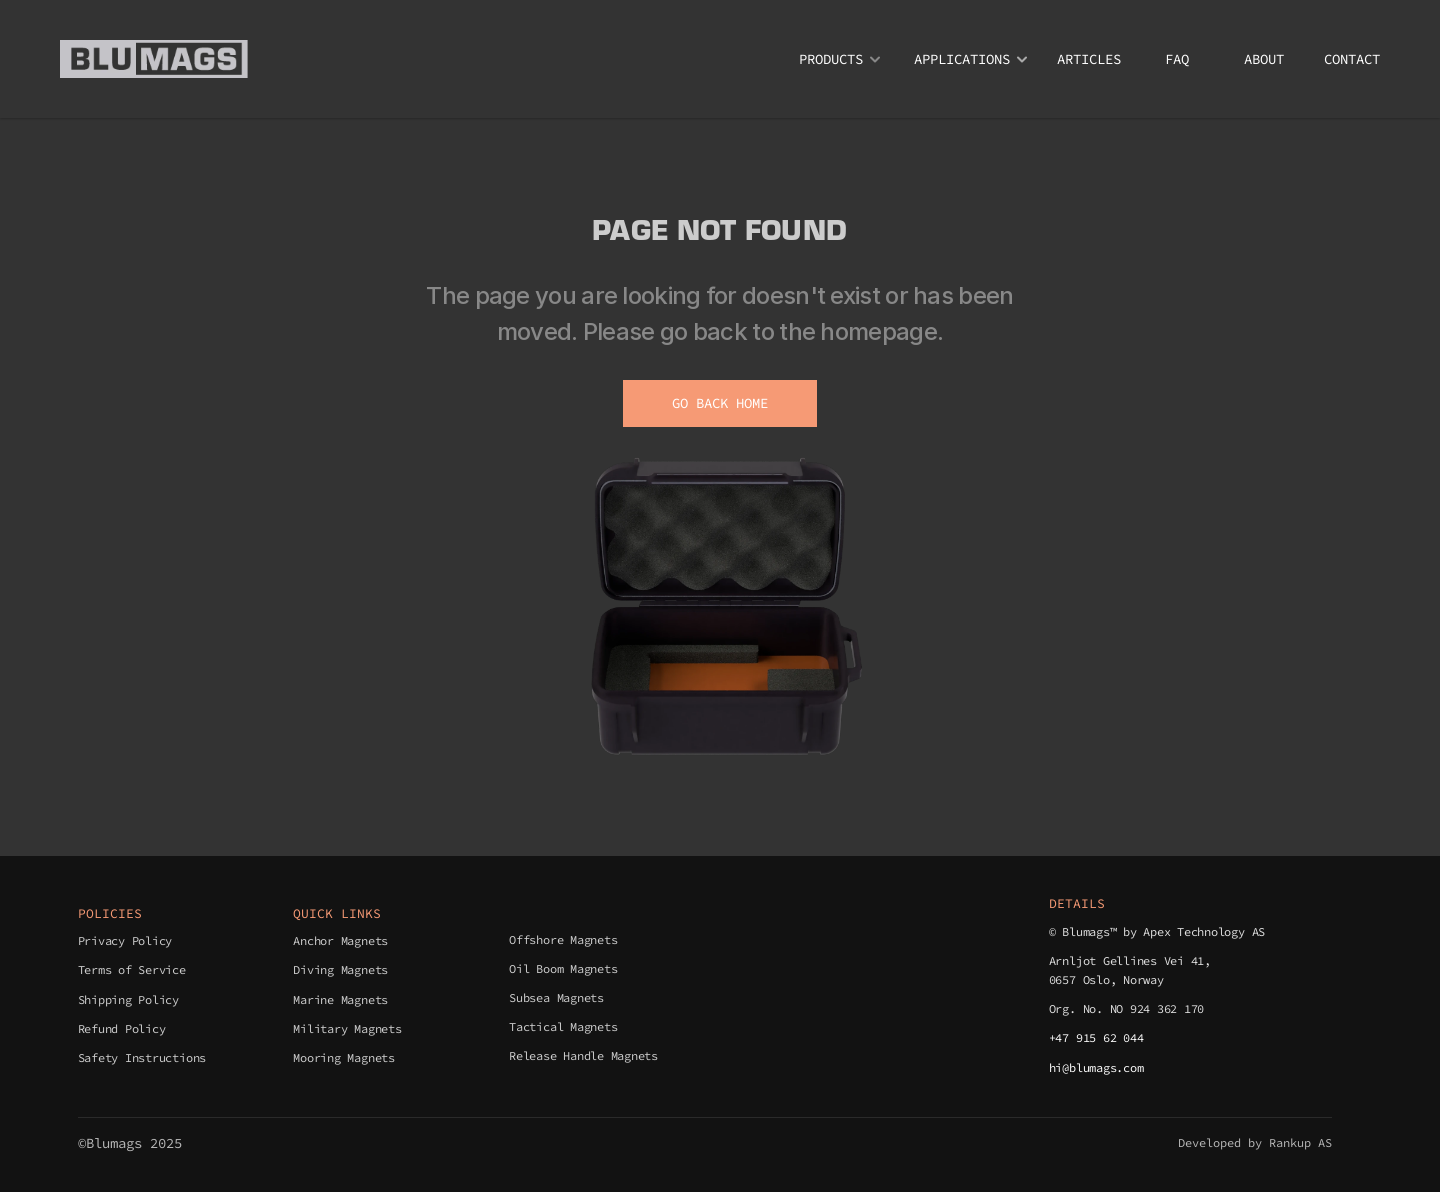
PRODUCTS (831, 59)
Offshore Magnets (563, 939)
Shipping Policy (128, 999)
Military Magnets (347, 1028)
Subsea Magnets (556, 997)
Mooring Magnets (343, 1057)
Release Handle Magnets (583, 1055)
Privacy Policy (125, 940)
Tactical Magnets (563, 1026)
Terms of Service (132, 969)
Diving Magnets (340, 969)
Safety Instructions (142, 1057)
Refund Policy (122, 1028)
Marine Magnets (340, 999)
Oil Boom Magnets (563, 968)
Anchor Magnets (340, 940)
